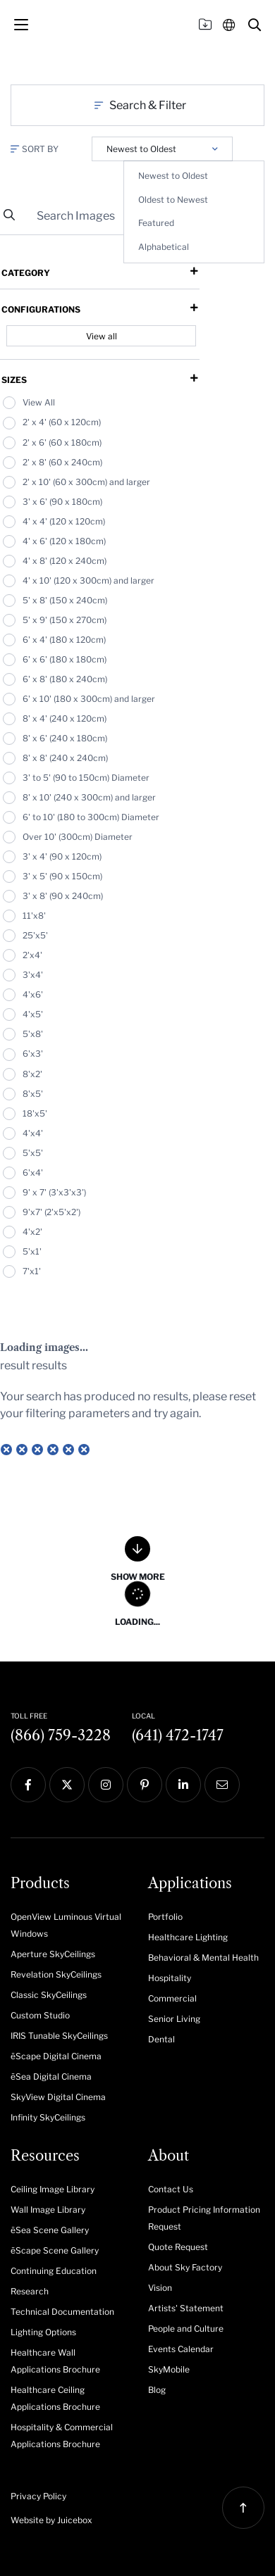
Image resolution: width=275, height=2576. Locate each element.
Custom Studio (40, 2015)
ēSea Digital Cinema (51, 2076)
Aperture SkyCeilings (53, 1954)
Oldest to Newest (173, 199)
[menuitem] (69, 1924)
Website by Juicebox (51, 2520)
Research (30, 2291)
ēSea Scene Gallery (50, 2230)
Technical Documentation (62, 2311)
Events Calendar (181, 2349)
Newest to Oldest (173, 175)
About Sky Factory (185, 2267)
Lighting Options (43, 2332)
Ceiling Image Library (52, 2189)
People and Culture (186, 2328)
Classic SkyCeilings (49, 1995)
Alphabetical (163, 246)
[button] (254, 24)
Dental (161, 2039)
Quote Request (178, 2247)
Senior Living (174, 2018)
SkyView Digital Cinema (58, 2097)
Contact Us (170, 2189)
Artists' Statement (186, 2308)
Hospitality (169, 1978)
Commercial (172, 1998)
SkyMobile (169, 2369)
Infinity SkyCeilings (48, 2117)
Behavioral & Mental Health (203, 1957)
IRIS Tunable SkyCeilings (59, 2035)
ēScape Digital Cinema (56, 2056)
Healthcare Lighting (188, 1937)
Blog (157, 2390)
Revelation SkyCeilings (56, 1974)
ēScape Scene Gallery (55, 2250)
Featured (156, 223)
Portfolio (165, 1916)
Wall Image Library (48, 2209)
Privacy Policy (38, 2496)
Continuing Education (54, 2271)
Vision (160, 2287)
